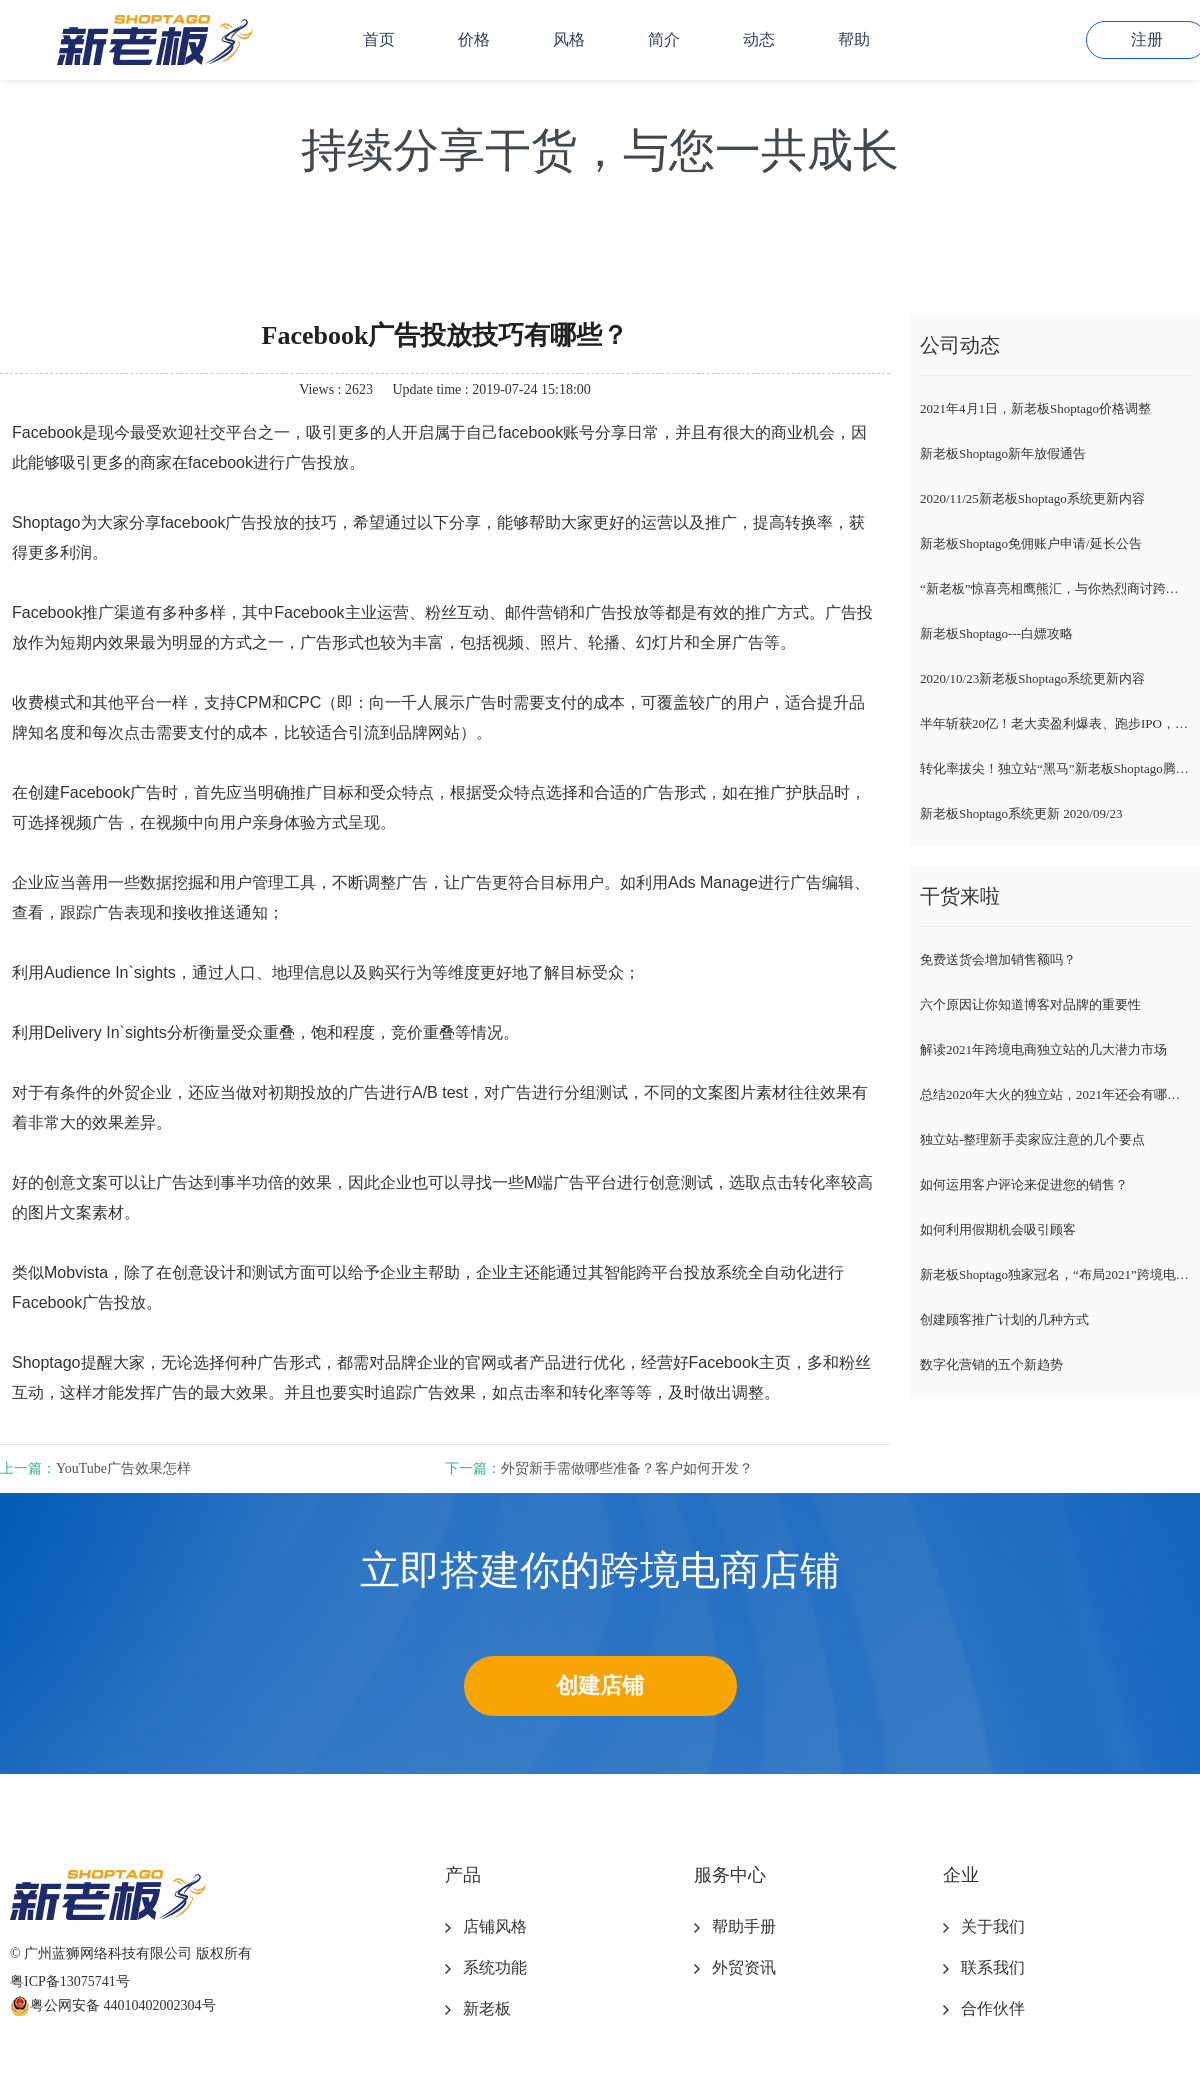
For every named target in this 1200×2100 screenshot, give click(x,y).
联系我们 (993, 1967)
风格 (569, 39)
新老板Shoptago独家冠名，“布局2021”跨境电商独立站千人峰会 (1055, 1274)
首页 (379, 39)
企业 (961, 1875)
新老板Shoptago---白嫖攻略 (996, 633)
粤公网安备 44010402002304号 (113, 2006)
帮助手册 (744, 1926)
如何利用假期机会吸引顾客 (998, 1229)
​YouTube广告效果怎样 (123, 1468)
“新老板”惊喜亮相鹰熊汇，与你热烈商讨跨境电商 (1055, 588)
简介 (664, 39)
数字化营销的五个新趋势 (991, 1364)
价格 (474, 39)
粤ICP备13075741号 (70, 1981)
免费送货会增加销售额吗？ (998, 959)
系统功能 (495, 1967)
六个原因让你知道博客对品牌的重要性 (1030, 1004)
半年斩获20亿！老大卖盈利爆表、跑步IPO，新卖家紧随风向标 (1055, 723)
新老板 (487, 2008)
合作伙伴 (993, 2008)
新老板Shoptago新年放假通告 (1003, 453)
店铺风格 (495, 1926)
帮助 (854, 39)
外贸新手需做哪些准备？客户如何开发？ (627, 1468)
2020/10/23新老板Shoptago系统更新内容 (1032, 678)
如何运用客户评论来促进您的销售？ (1024, 1184)
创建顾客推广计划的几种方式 (1004, 1319)
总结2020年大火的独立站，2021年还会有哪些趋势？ (1055, 1094)
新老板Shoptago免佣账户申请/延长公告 (1031, 543)
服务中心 (730, 1875)
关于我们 (993, 1926)
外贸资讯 (744, 1967)
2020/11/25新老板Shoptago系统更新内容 (1032, 498)
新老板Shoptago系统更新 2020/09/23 (1021, 813)
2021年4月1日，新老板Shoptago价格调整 (1035, 408)
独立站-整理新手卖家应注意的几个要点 (1032, 1139)
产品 (463, 1875)
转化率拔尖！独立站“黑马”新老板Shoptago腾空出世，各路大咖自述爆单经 (1055, 768)
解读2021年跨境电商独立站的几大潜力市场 (1043, 1049)
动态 (759, 39)
